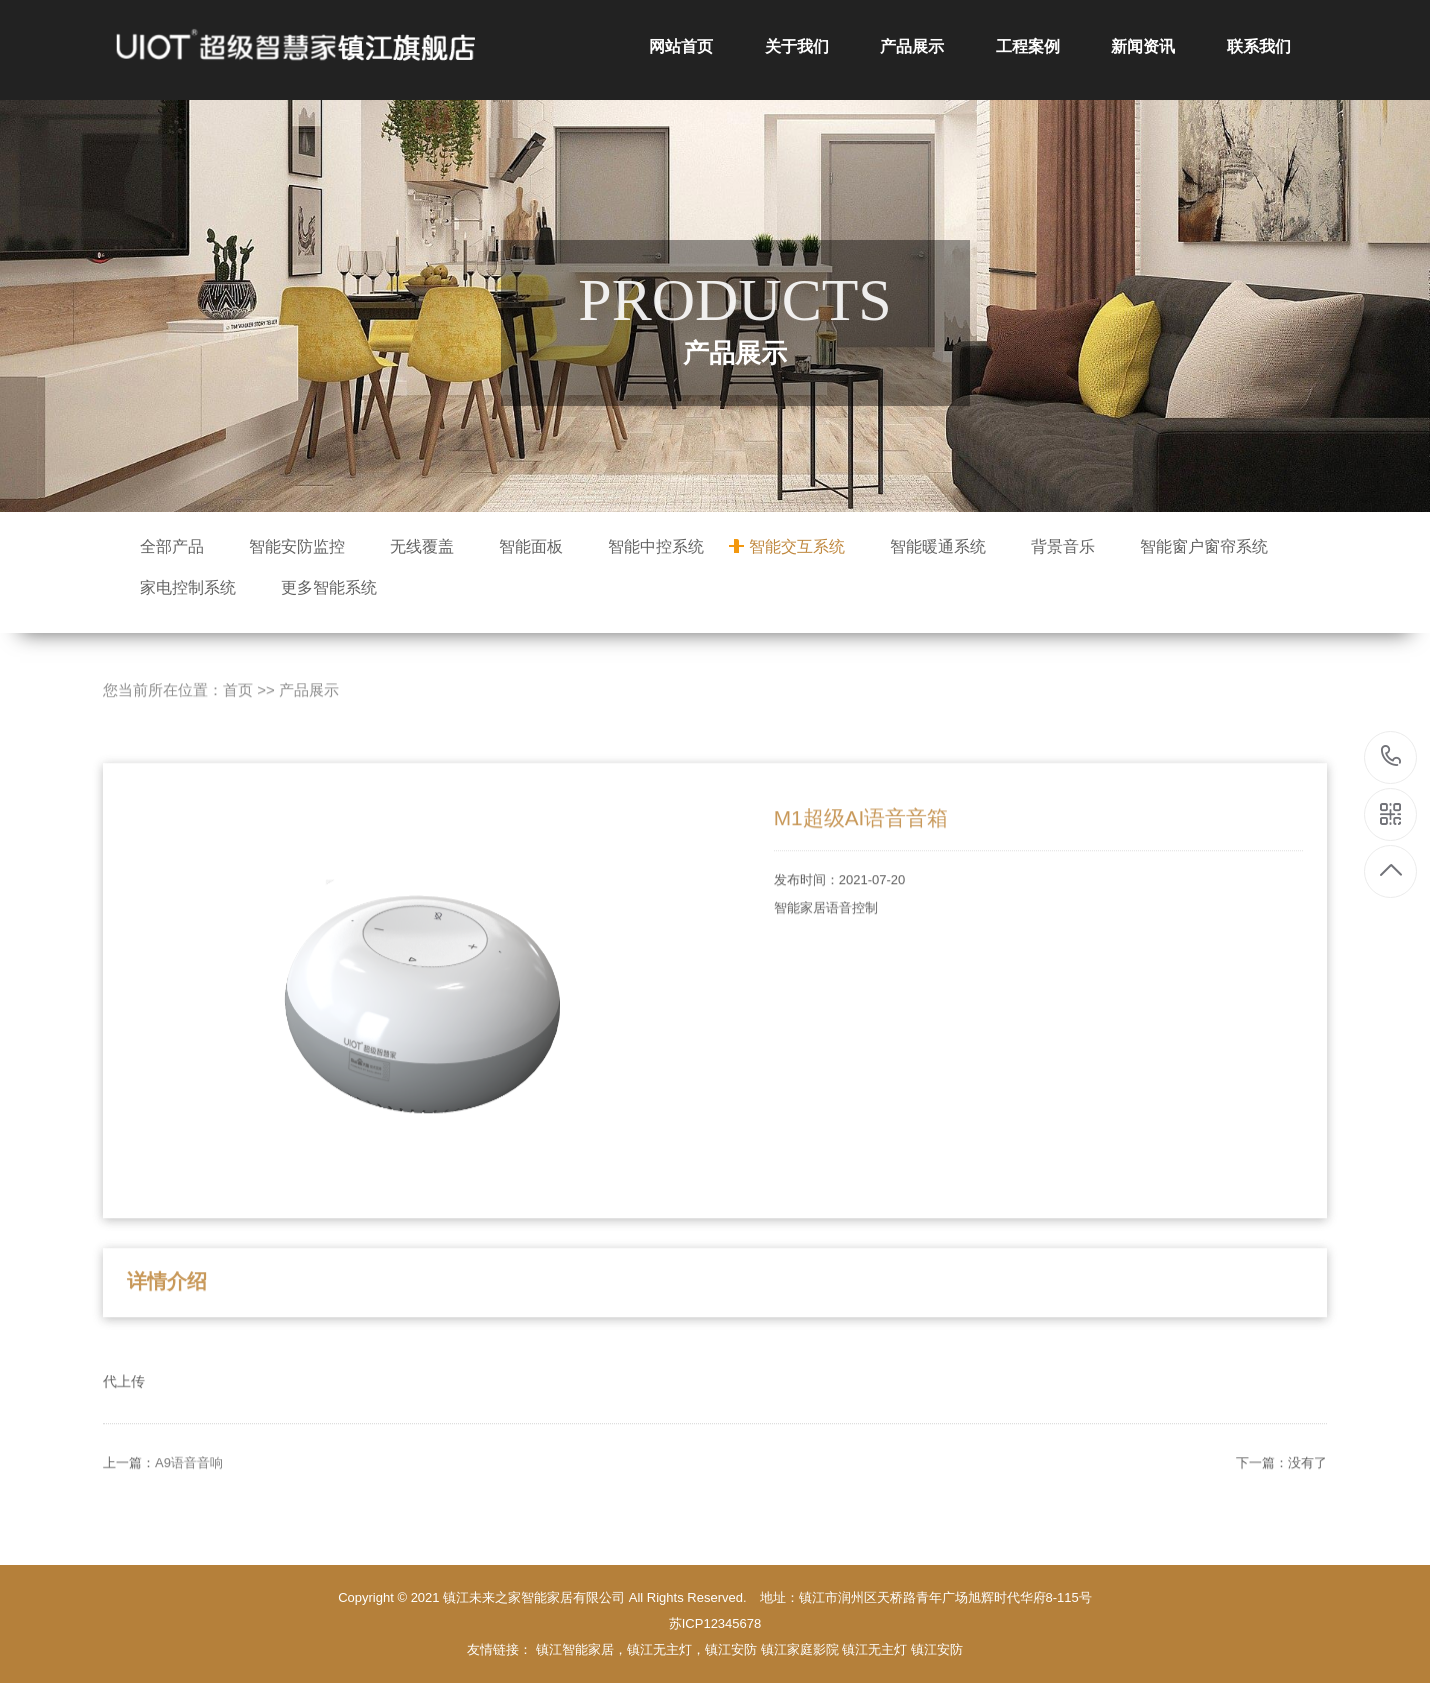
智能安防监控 (297, 546)
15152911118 (1391, 756)
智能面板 (531, 546)
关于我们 (797, 46)
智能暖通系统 (938, 546)
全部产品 (172, 546)
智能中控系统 (656, 546)
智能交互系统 (797, 546)
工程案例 (1028, 46)
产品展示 (912, 46)
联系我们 (1259, 46)
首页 (238, 730)
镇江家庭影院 (800, 1649)
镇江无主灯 (874, 1649)
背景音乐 (1063, 546)
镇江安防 (937, 1649)
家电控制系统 (188, 587)
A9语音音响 (189, 1502)
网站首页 (681, 46)
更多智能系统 (329, 587)
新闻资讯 (1143, 46)
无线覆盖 (422, 546)
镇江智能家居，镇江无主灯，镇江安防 (646, 1649)
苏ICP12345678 (715, 1623)
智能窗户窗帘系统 (1204, 546)
